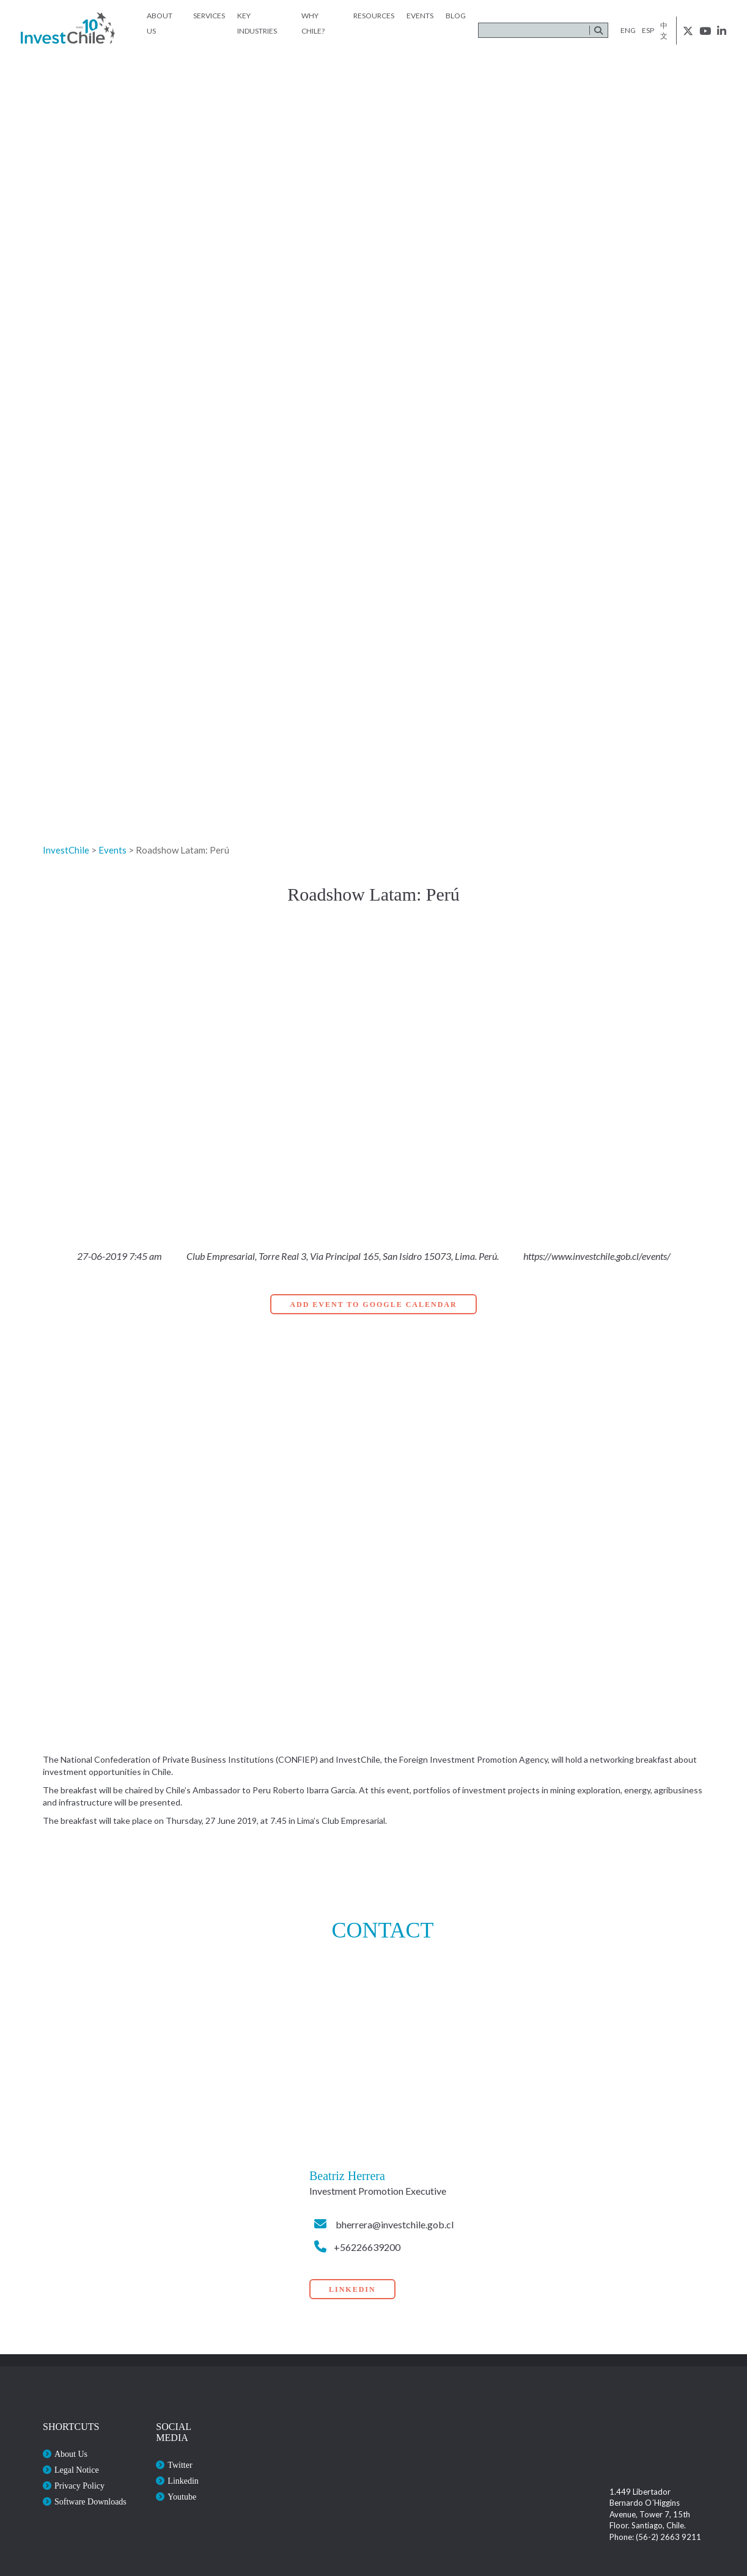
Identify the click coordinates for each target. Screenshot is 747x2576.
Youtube (181, 2496)
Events (420, 15)
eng (628, 30)
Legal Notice (76, 2470)
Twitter (179, 2465)
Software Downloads (90, 2501)
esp (648, 30)
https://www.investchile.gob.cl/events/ (597, 1256)
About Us (70, 2454)
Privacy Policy (79, 2485)
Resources (373, 15)
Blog (456, 15)
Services (209, 15)
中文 (664, 30)
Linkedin (183, 2481)
